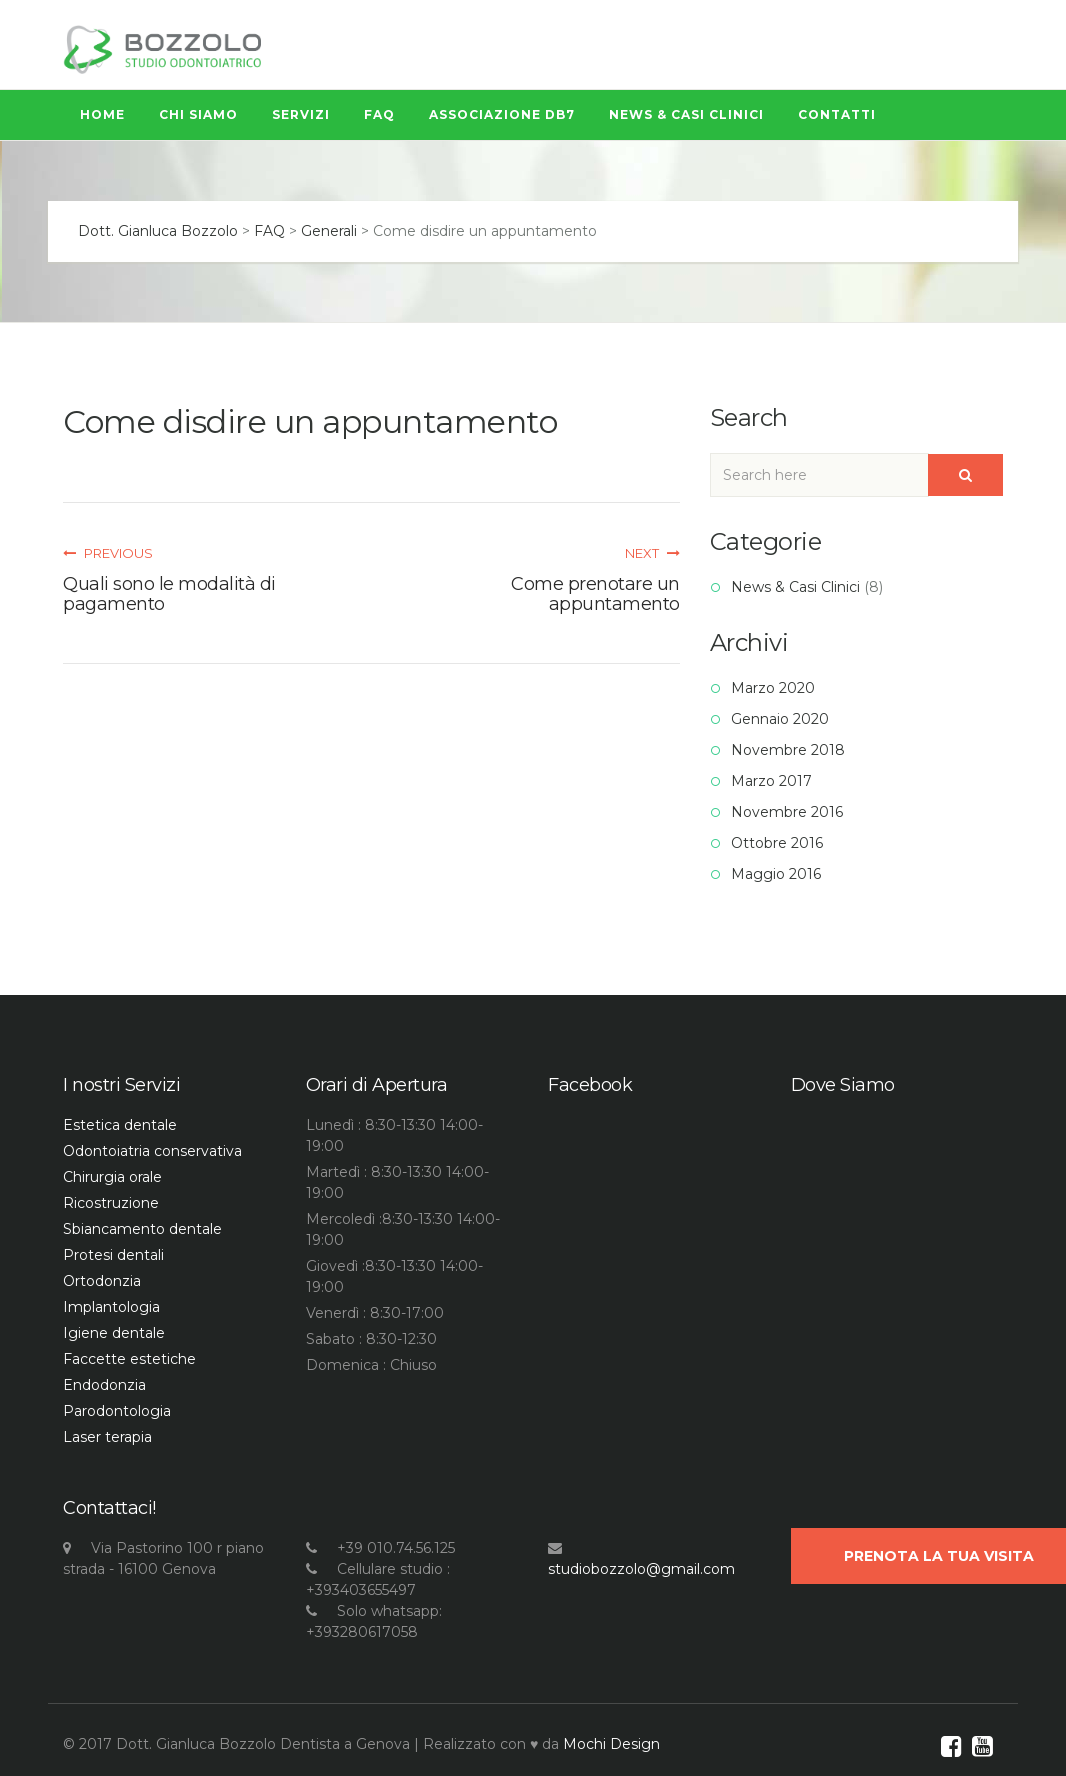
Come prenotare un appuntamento (595, 594)
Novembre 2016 (787, 812)
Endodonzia (104, 1385)
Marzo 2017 (771, 781)
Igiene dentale (114, 1333)
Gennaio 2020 (780, 719)
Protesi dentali (113, 1255)
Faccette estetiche (129, 1359)
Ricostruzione (111, 1203)
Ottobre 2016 (777, 843)
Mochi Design (611, 1744)
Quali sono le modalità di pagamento (169, 594)
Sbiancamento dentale (142, 1229)
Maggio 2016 (776, 874)
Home (102, 114)
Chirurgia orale (112, 1177)
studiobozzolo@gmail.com (641, 1569)
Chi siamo (198, 114)
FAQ (379, 114)
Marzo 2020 (773, 688)
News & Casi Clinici (686, 114)
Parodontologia (117, 1411)
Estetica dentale (120, 1125)
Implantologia (111, 1307)
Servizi (301, 114)
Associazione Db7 (502, 114)
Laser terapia (107, 1437)
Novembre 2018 (788, 750)
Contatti (837, 114)
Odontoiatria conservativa (152, 1151)
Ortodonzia (102, 1281)
